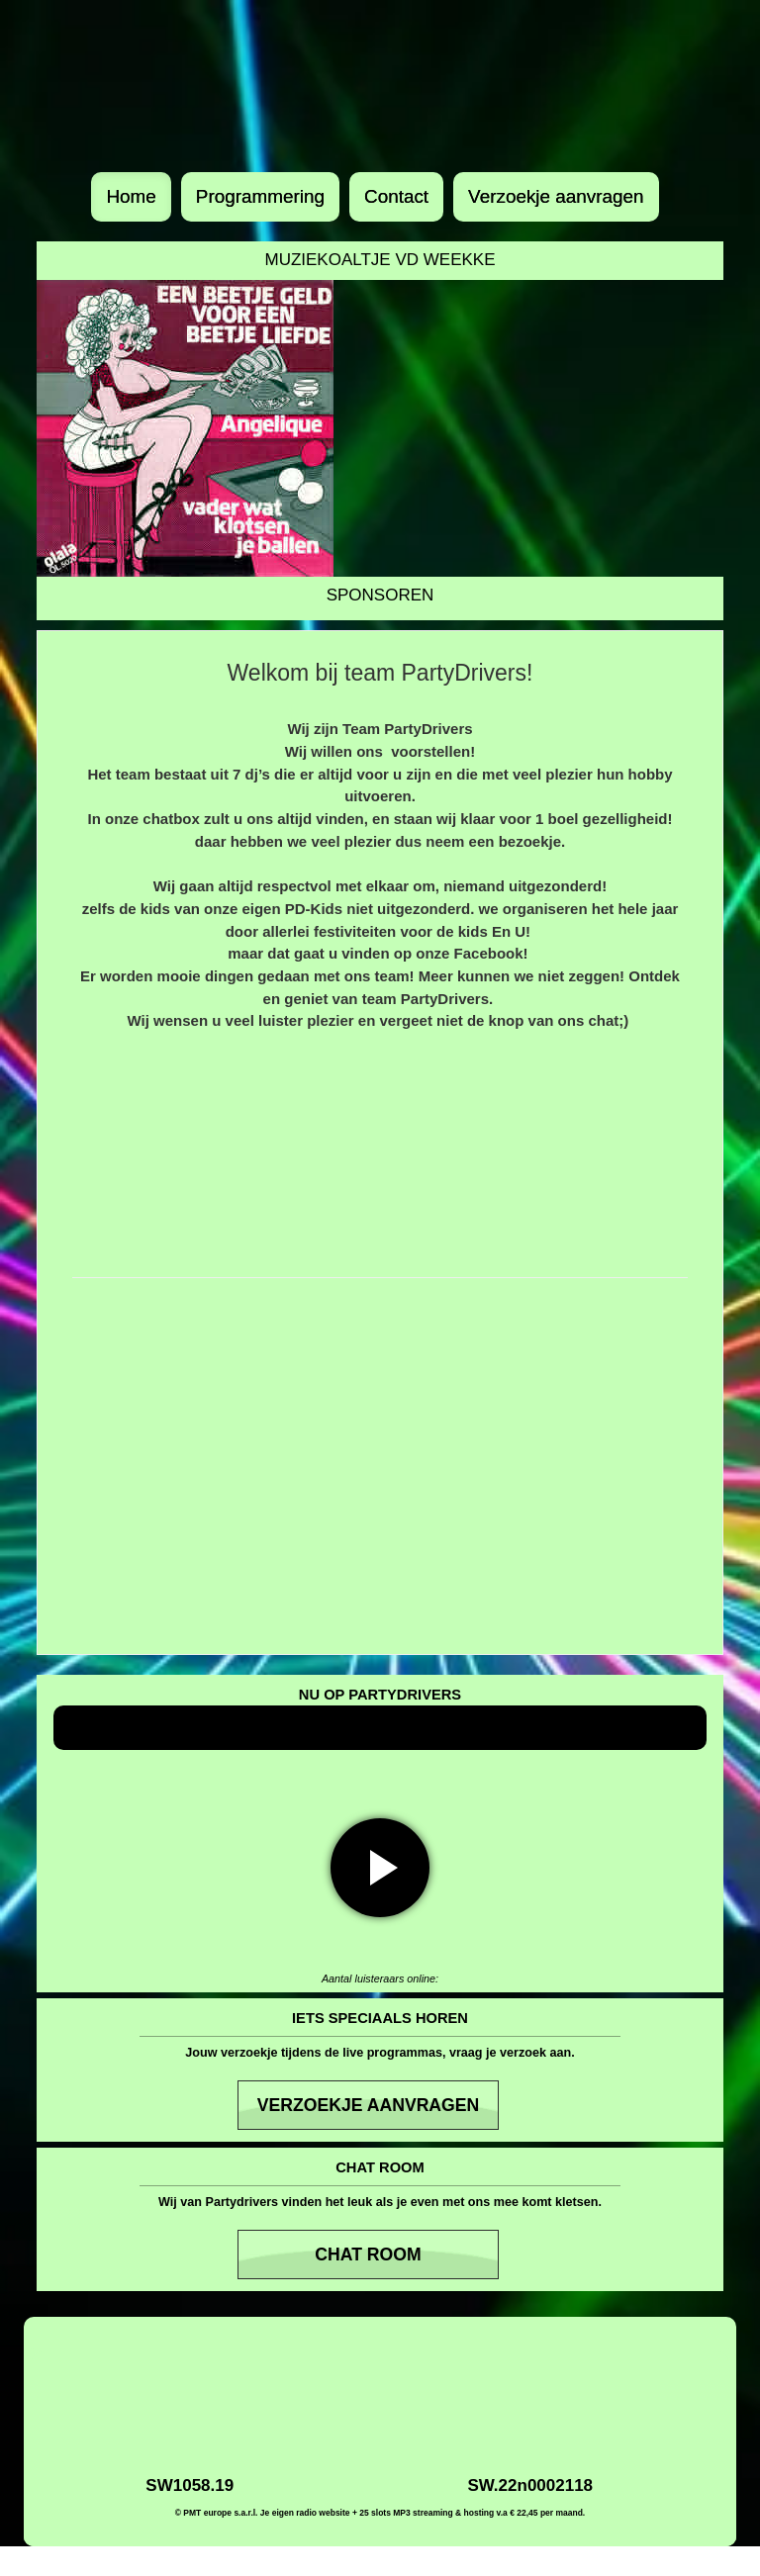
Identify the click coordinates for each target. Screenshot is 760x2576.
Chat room (368, 2254)
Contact (396, 196)
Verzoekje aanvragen (556, 196)
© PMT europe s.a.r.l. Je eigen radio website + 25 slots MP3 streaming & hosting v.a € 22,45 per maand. (380, 2513)
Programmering (260, 196)
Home (130, 196)
